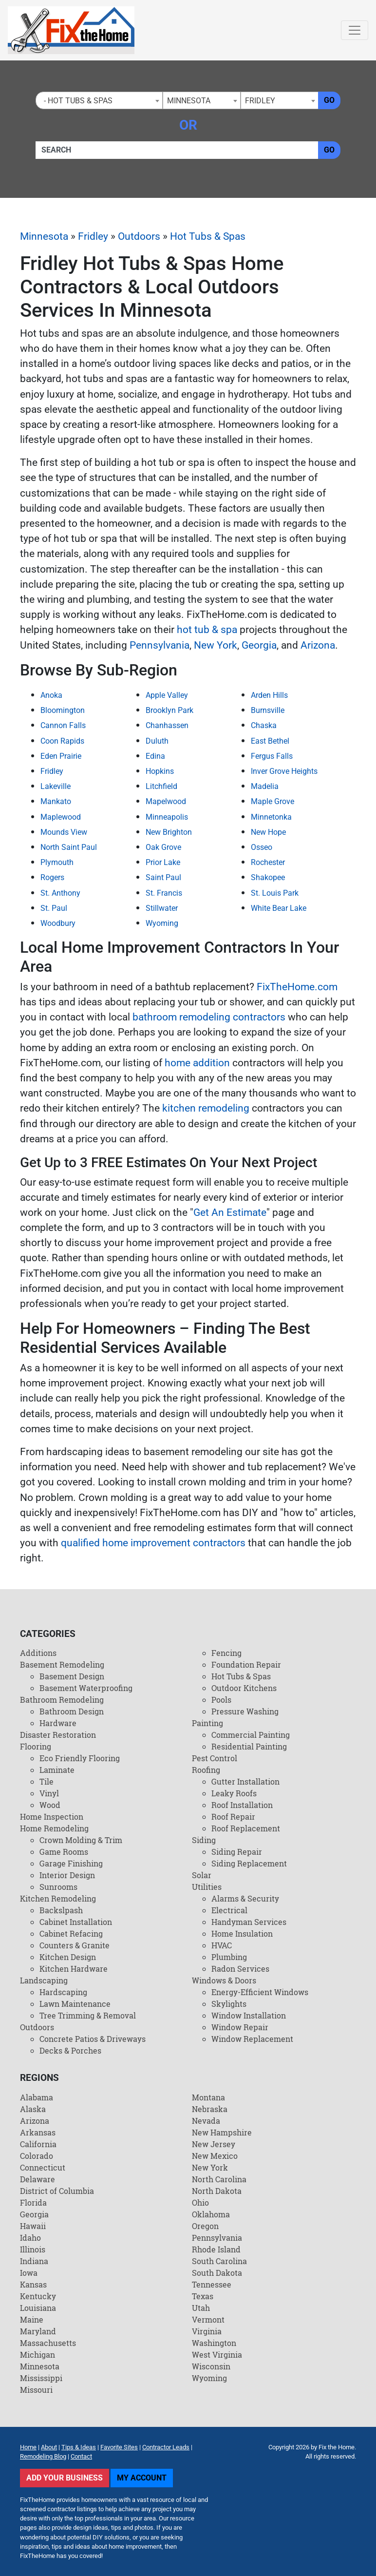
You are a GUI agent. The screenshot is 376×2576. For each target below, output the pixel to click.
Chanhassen (167, 725)
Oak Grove (163, 847)
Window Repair (239, 2027)
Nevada (206, 2120)
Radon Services (240, 1968)
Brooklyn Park (169, 710)
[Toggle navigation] (354, 30)
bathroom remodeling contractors (208, 1017)
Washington (214, 2343)
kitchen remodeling (205, 1108)
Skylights (228, 2004)
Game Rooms (63, 1851)
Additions (38, 1653)
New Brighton (169, 832)
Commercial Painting (250, 1735)
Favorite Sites (119, 2447)
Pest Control (214, 1758)
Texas (202, 2296)
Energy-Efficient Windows (259, 1992)
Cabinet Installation (75, 1922)
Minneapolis (167, 817)
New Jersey (213, 2144)
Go (329, 100)
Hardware (57, 1723)
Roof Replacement (245, 1828)
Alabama (36, 2097)
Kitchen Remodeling (58, 1898)
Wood (49, 1805)
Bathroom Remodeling (62, 1699)
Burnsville (267, 710)
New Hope (268, 832)
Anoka (51, 695)
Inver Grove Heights (284, 771)
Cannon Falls (63, 725)
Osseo (261, 847)
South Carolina (219, 2261)
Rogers (52, 877)
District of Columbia (57, 2191)
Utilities (207, 1887)
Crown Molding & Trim (80, 1840)
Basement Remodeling (62, 1664)
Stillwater (162, 908)
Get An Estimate (229, 1212)
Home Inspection (51, 1816)
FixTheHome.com (297, 987)
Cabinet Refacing (71, 1933)
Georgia (259, 645)
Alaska (33, 2109)
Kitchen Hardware (73, 1968)
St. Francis (164, 893)
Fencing (226, 1653)
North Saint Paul (68, 847)
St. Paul (53, 908)
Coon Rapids (62, 741)
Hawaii (33, 2226)
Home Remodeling (54, 1828)
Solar (201, 1875)
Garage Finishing (71, 1863)
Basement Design (71, 1676)
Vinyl (49, 1793)
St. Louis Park (275, 893)
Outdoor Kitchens (244, 1688)
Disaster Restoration (58, 1735)
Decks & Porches (70, 2050)
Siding (204, 1840)
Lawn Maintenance (75, 2004)
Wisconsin (211, 2366)
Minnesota (44, 236)
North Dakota (217, 2191)
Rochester (268, 862)
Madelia (265, 786)
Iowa (29, 2273)
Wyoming (162, 923)
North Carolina (219, 2179)
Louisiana (38, 2308)
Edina (155, 756)
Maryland (38, 2331)
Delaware (37, 2179)
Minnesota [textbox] (188, 100)
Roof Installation (242, 1805)
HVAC (221, 1945)
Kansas (33, 2284)
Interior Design (67, 1875)
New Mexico (215, 2156)
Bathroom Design (71, 1711)
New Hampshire (222, 2132)
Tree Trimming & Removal (87, 2015)
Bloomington (62, 710)
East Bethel (270, 741)
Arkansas (38, 2132)
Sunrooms (58, 1887)
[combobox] (99, 100)
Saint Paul (163, 877)
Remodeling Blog (43, 2456)
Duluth (157, 741)
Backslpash (61, 1910)
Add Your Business (64, 2477)
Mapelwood (166, 801)
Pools (221, 1699)
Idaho (30, 2237)
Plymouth (57, 862)
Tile (46, 1781)
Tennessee (211, 2284)
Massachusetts (48, 2343)
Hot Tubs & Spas (207, 236)
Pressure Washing (245, 1711)
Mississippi (41, 2378)
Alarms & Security (245, 1898)
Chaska (264, 725)
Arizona (318, 645)
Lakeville (55, 786)
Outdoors (139, 236)
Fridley (93, 236)
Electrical (229, 1910)
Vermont (208, 2319)
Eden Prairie (60, 756)
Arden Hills (269, 695)
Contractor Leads (165, 2447)
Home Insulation (242, 1933)
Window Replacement (252, 2039)
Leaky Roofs (234, 1793)
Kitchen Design (67, 1957)
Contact (81, 2456)
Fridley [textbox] (260, 100)
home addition (197, 1063)
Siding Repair (236, 1851)
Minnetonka (271, 817)
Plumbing (229, 1957)
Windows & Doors (224, 1980)
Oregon (205, 2226)
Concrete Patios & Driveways (92, 2039)
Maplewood (60, 817)
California (38, 2144)
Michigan (37, 2354)
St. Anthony (60, 893)
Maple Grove (272, 801)
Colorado (36, 2156)
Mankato (55, 801)
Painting (207, 1723)
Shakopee (268, 877)
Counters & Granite (74, 1945)
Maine (31, 2319)
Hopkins (160, 771)
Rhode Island (216, 2249)
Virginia (207, 2331)
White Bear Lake (278, 908)
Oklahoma (211, 2214)
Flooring (35, 1746)
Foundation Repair (246, 1664)
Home (28, 2447)
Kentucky (38, 2296)
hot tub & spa (207, 629)
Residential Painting (249, 1746)
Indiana (34, 2261)
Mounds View (63, 832)
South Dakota (217, 2273)
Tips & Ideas (78, 2447)
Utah (201, 2308)
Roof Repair (233, 1816)
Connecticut (42, 2167)
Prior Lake (163, 862)
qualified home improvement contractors (153, 1543)
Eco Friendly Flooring (79, 1758)
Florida (33, 2202)
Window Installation (248, 2015)
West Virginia (217, 2354)
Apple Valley (167, 695)
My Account (142, 2477)
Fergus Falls (272, 756)
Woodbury (57, 923)
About (49, 2447)
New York (215, 645)
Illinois (32, 2249)
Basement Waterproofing (85, 1688)
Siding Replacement (249, 1863)
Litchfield (161, 786)
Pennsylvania (159, 645)
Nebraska (209, 2109)
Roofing (206, 1770)
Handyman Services (248, 1922)
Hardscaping (63, 1992)
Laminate (57, 1770)
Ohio (200, 2202)
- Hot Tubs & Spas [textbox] (76, 100)
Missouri (36, 2389)
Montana (208, 2097)
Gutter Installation (245, 1781)
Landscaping (44, 1980)
